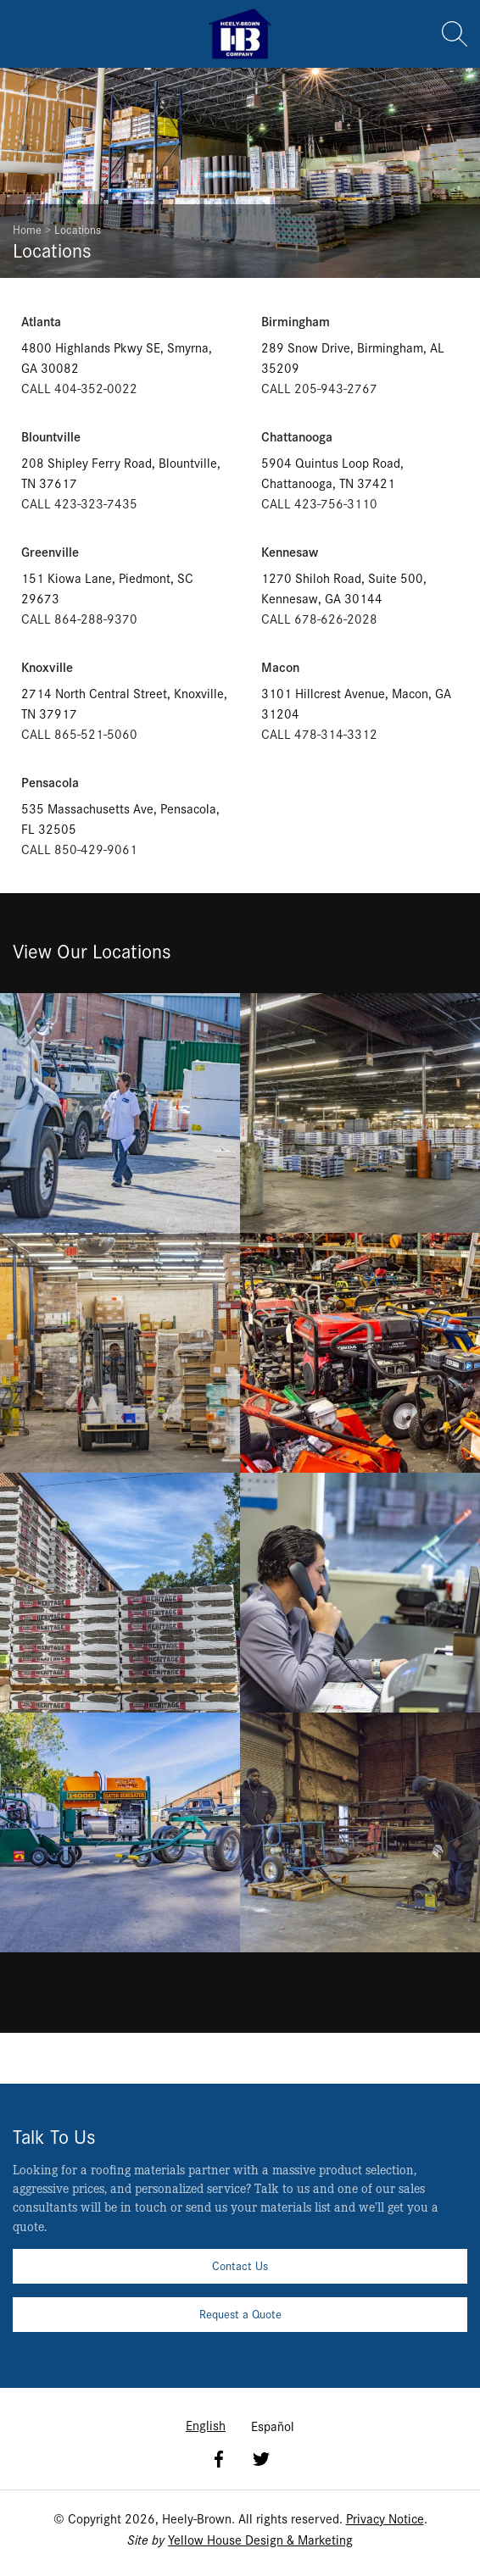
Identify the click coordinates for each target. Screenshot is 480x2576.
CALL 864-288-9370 (79, 618)
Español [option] (272, 2425)
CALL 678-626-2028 (319, 618)
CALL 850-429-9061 (79, 848)
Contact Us (240, 2265)
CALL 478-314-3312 (319, 733)
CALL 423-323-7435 (79, 503)
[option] (272, 2426)
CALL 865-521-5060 (79, 733)
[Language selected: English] (240, 2425)
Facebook (218, 2459)
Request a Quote (240, 2314)
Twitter (261, 2459)
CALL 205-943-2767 (319, 387)
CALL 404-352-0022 (79, 387)
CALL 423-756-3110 (319, 503)
